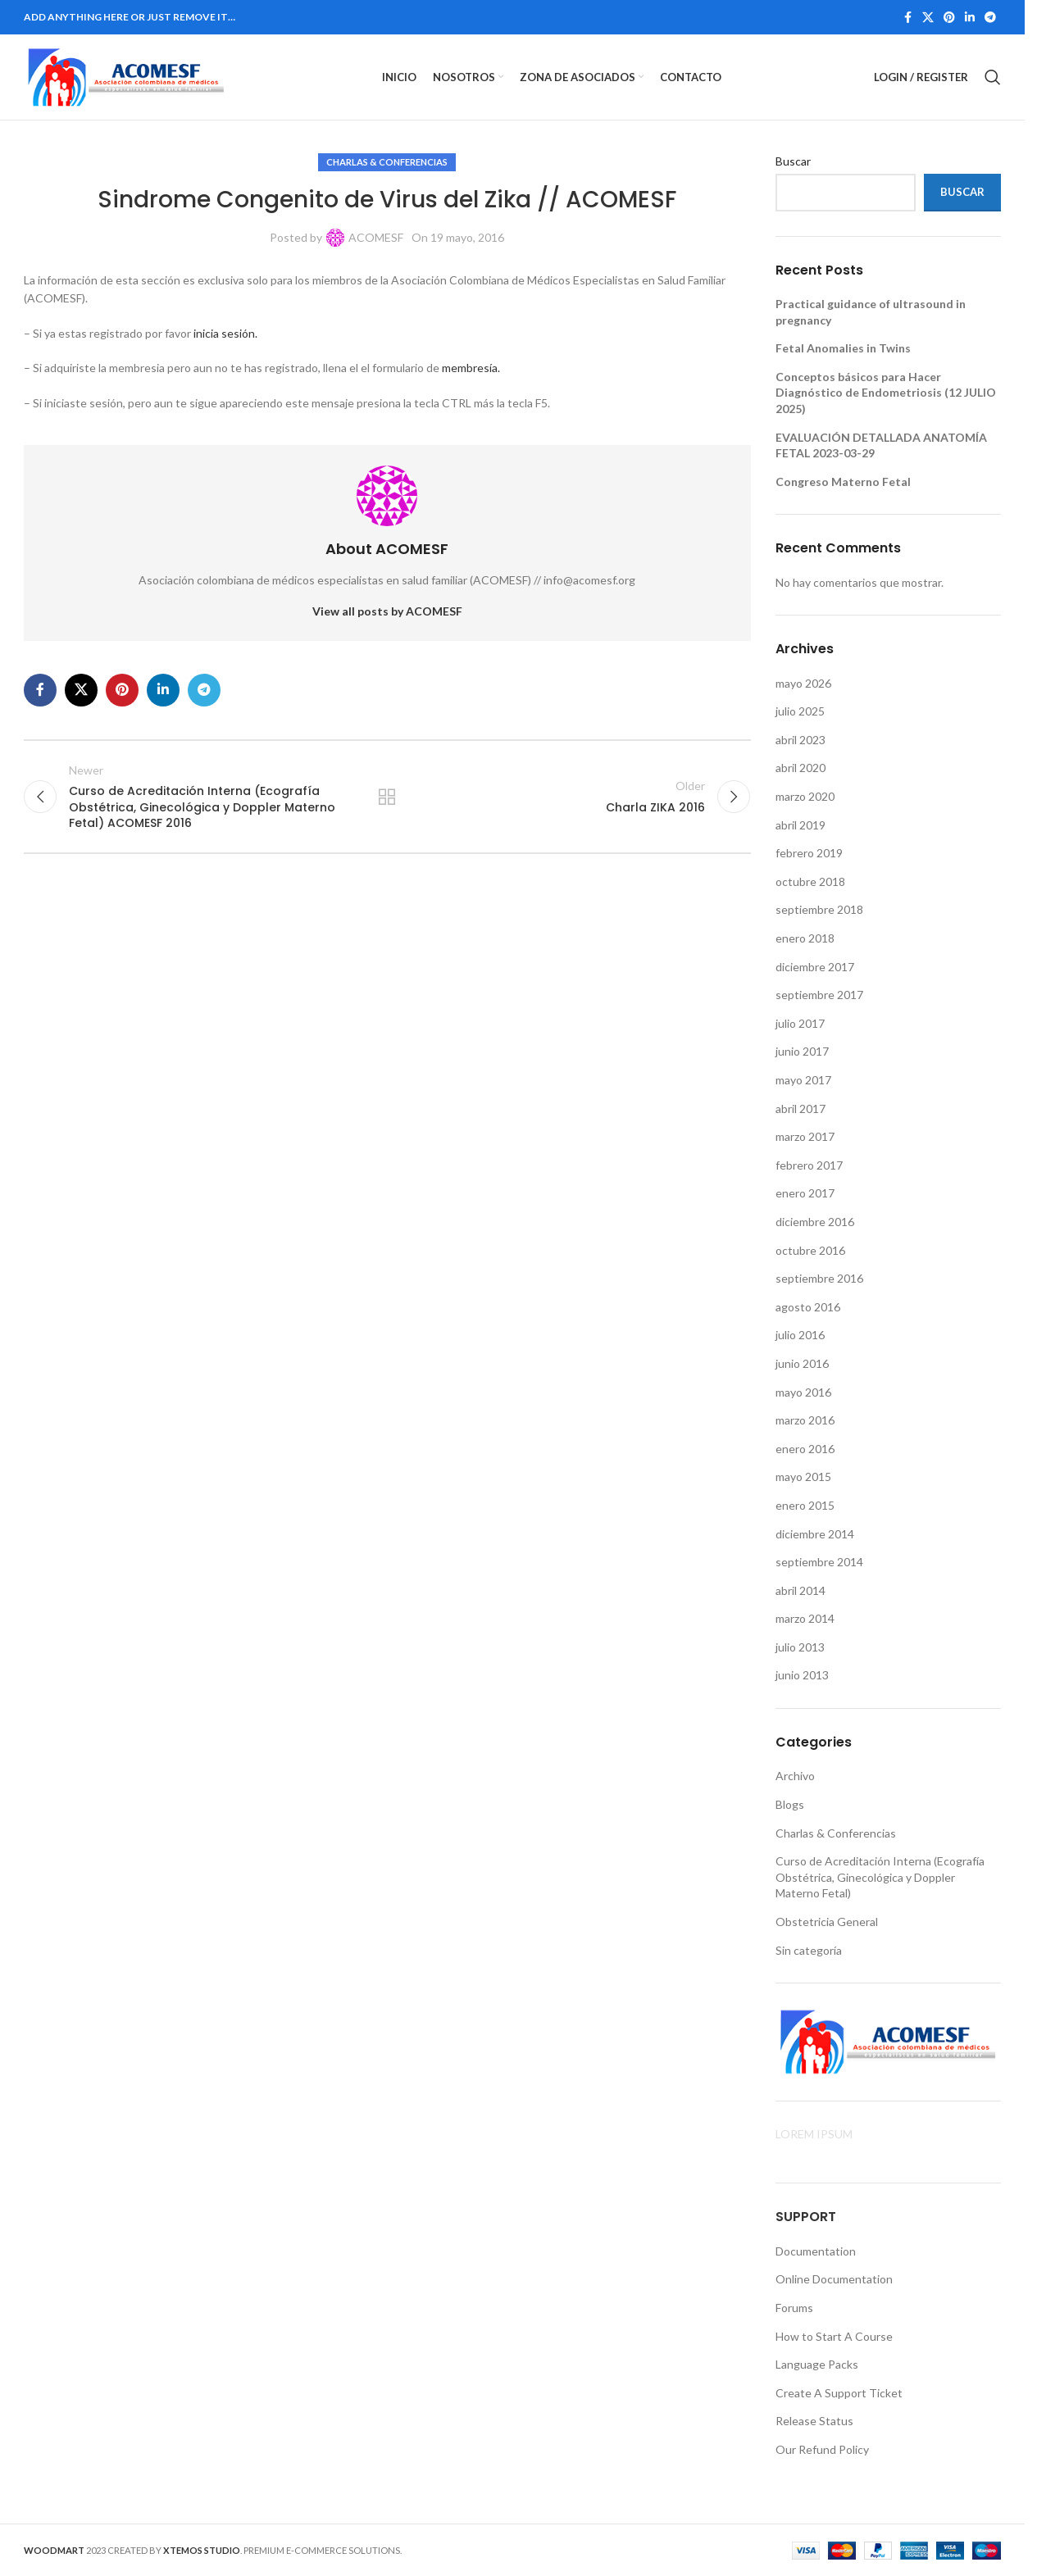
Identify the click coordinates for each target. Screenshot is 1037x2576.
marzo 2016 (805, 1420)
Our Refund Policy (822, 2449)
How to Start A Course (834, 2336)
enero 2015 (805, 1505)
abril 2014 (800, 1590)
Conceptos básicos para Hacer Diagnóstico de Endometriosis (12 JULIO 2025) (885, 393)
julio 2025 (800, 711)
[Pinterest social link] (949, 18)
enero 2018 (805, 938)
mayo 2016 (803, 1392)
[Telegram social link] (990, 18)
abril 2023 (800, 740)
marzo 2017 (805, 1136)
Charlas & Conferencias (387, 162)
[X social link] (928, 18)
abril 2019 (800, 825)
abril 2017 (800, 1108)
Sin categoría (808, 1950)
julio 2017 (800, 1023)
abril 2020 (800, 768)
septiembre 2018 (819, 909)
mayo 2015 (803, 1476)
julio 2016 (800, 1335)
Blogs (789, 1804)
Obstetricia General (826, 1922)
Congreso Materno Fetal (843, 481)
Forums (794, 2308)
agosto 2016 (807, 1307)
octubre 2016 (810, 1250)
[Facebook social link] (907, 18)
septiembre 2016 (819, 1278)
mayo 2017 (803, 1080)
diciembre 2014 (814, 1534)
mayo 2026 (803, 683)
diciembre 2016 (814, 1222)
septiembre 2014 (819, 1562)
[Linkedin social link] (970, 18)
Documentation (815, 2251)
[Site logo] (126, 76)
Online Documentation (834, 2279)
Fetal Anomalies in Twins (843, 348)
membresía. (471, 368)
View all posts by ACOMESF (387, 611)
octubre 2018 (810, 881)
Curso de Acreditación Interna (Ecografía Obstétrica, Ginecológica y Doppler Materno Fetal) (880, 1877)
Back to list (387, 796)
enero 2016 (805, 1449)
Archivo (795, 1776)
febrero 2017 (809, 1165)
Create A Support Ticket (839, 2393)
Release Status (814, 2421)
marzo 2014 (805, 1618)
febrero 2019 (809, 853)
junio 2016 (802, 1363)
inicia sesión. (225, 333)
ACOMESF (375, 237)
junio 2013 (802, 1675)
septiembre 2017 (819, 995)
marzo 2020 (805, 796)
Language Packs (816, 2364)
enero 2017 (805, 1193)
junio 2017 (802, 1051)
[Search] (992, 77)
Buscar (793, 161)
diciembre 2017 (814, 967)
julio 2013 (800, 1647)
